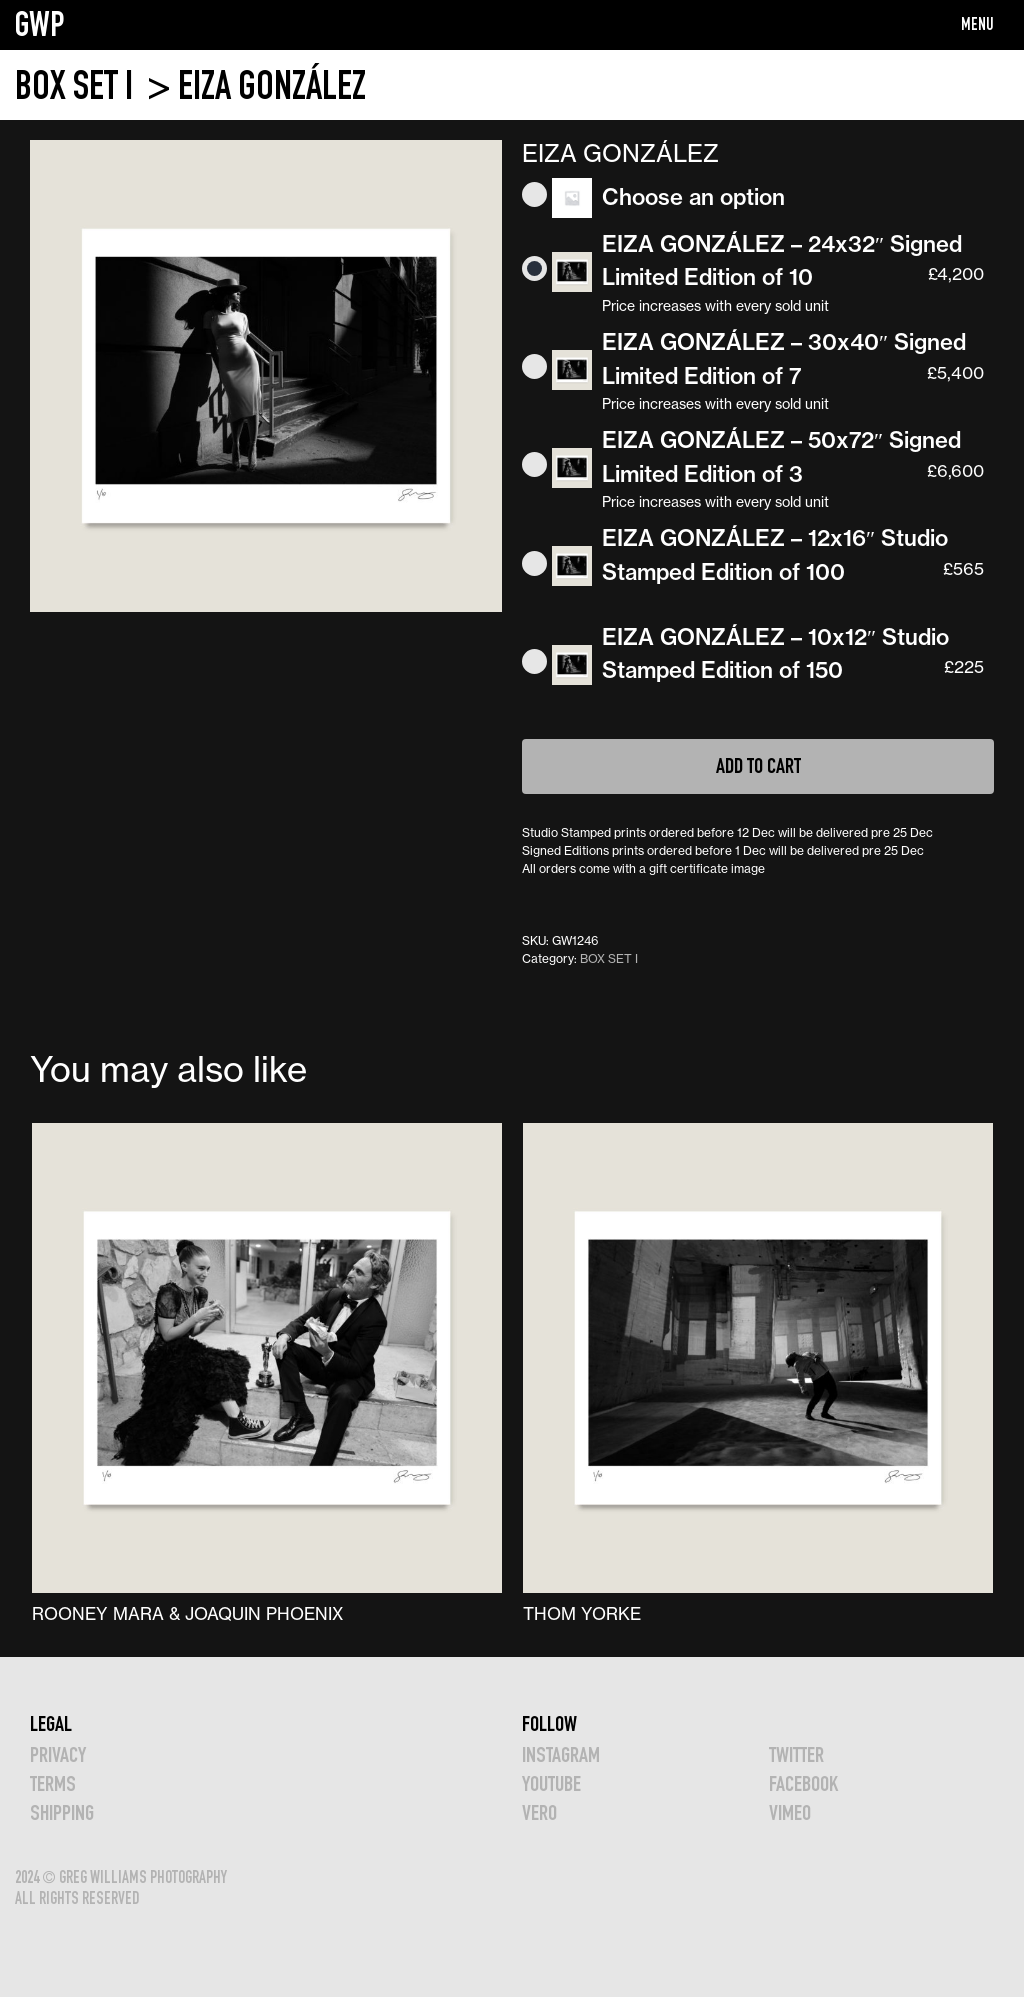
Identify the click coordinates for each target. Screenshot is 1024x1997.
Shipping (62, 1812)
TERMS (53, 1783)
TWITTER (796, 1754)
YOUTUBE (551, 1783)
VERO (539, 1812)
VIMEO (790, 1812)
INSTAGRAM (561, 1754)
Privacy (58, 1754)
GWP (40, 24)
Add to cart (758, 765)
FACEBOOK (803, 1783)
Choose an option (693, 197)
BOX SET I (77, 85)
